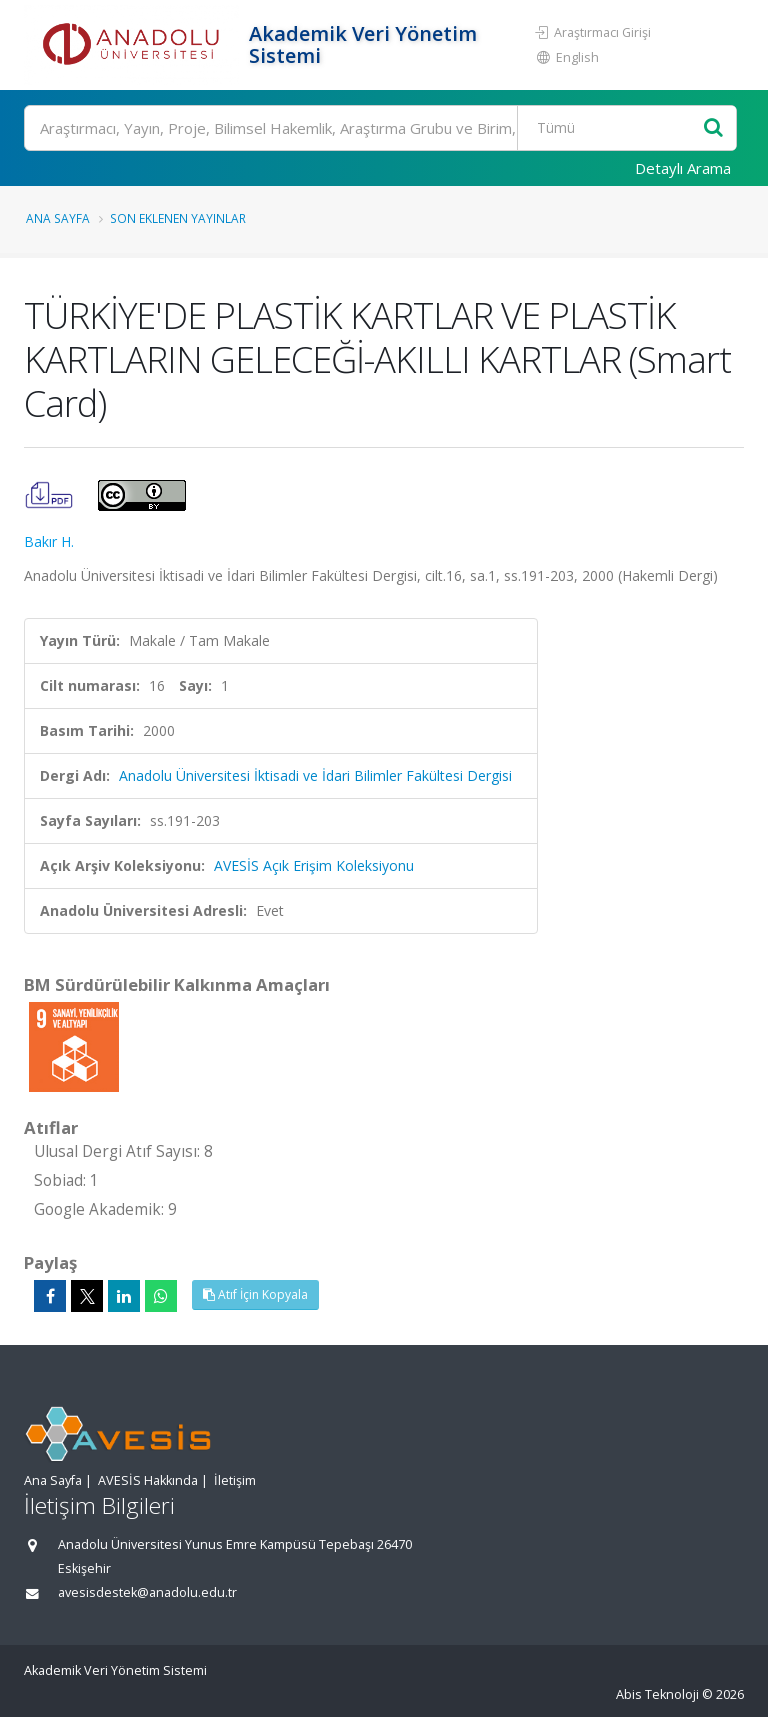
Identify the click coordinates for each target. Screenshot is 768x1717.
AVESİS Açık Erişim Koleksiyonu (314, 865)
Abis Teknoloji (657, 1694)
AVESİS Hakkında (148, 1480)
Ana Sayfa (58, 218)
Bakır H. (49, 541)
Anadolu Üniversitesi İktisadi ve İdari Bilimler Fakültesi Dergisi (315, 775)
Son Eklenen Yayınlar (178, 218)
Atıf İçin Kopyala (255, 1294)
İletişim (235, 1480)
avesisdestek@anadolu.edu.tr (147, 1592)
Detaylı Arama (683, 168)
